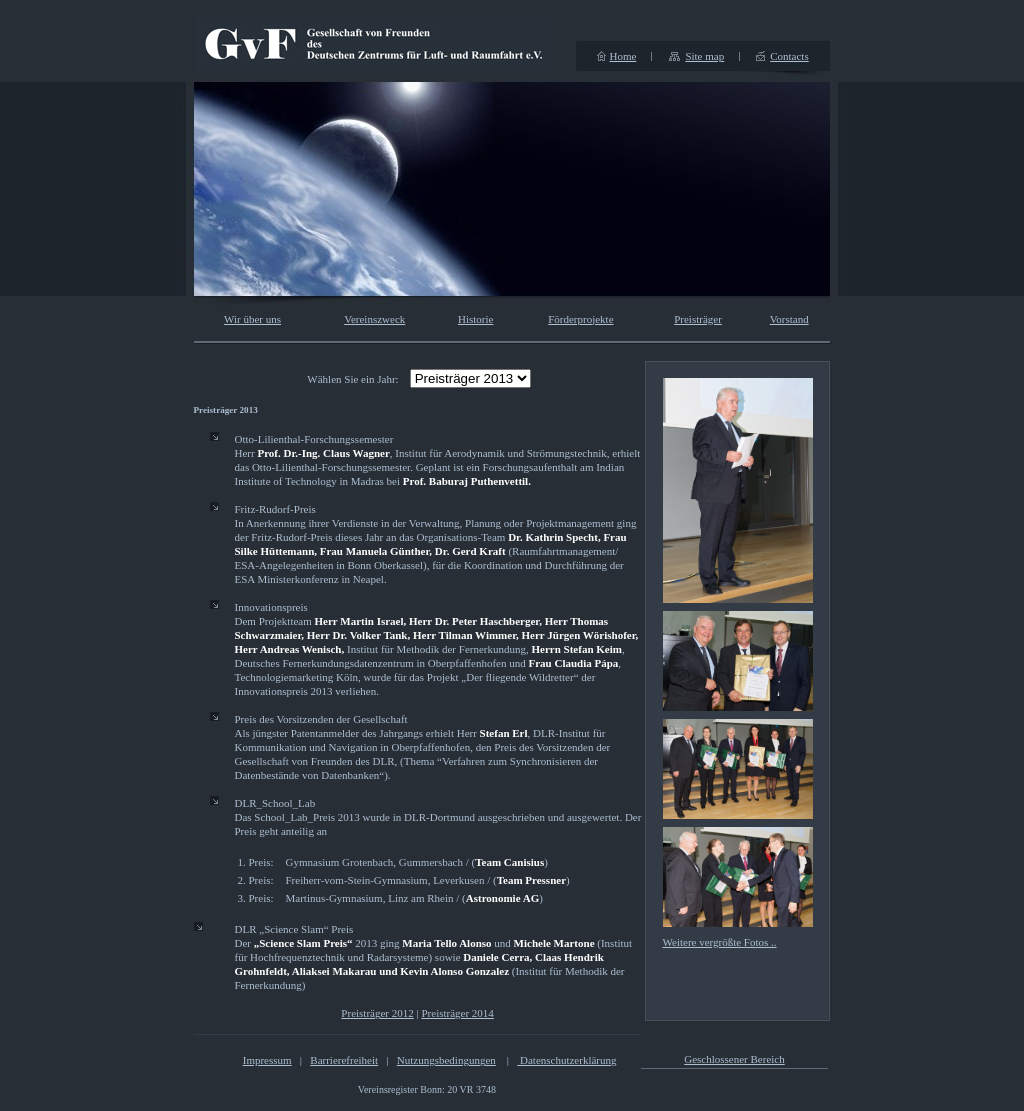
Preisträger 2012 (377, 1013)
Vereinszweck (374, 319)
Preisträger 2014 (457, 1013)
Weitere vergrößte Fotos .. (720, 942)
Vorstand (789, 319)
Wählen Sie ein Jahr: (352, 379)
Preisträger (698, 319)
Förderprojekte (580, 319)
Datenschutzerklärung (566, 1060)
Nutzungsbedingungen (446, 1060)
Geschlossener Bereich (734, 1059)
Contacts (789, 56)
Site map (704, 56)
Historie (475, 319)
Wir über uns (252, 319)
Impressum (267, 1060)
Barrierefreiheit (344, 1060)
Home (623, 56)
